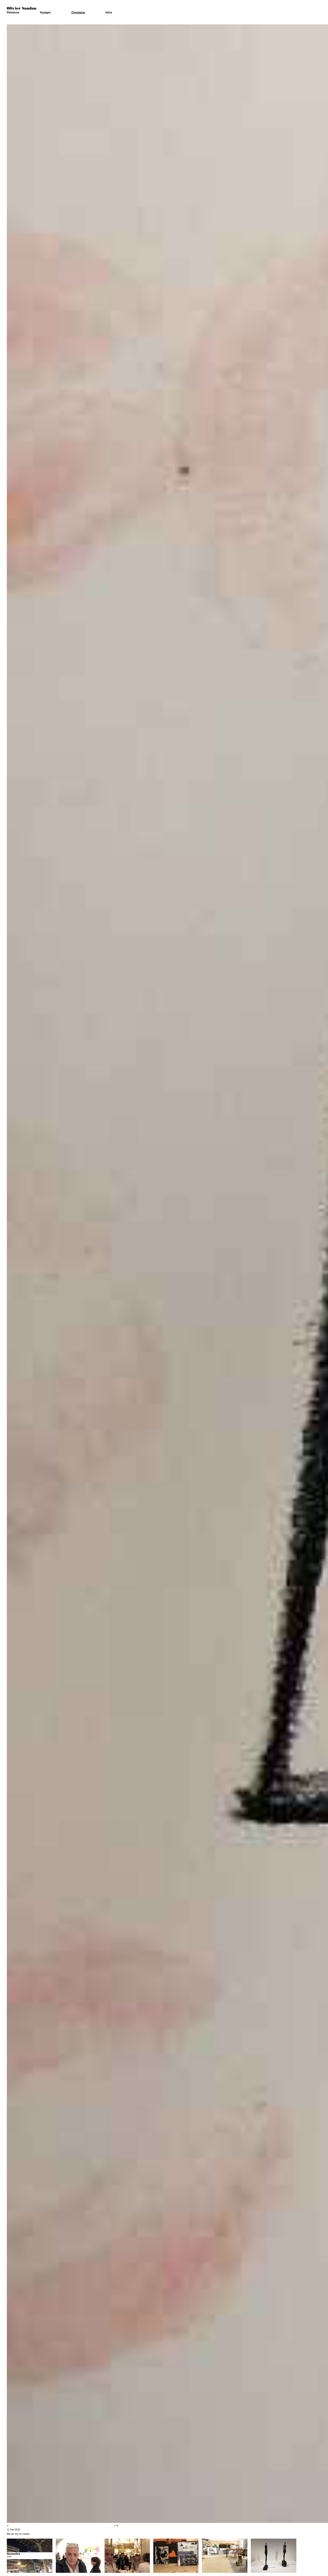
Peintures (13, 12)
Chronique (78, 12)
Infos (108, 12)
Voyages (45, 12)
